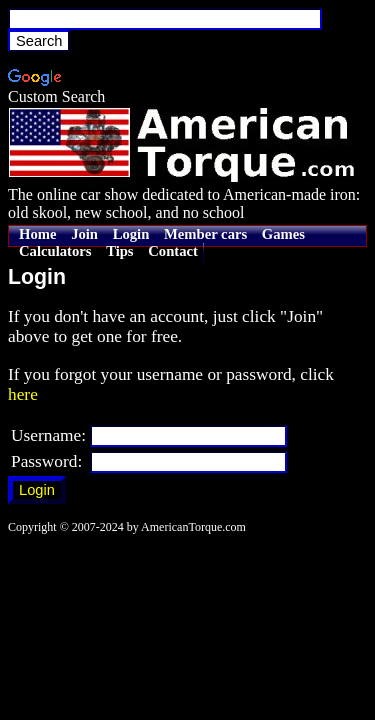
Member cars (205, 234)
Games (283, 234)
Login (131, 234)
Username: (48, 435)
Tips (119, 251)
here (23, 394)
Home (37, 234)
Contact (173, 251)
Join (84, 234)
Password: (46, 461)
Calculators (55, 251)
